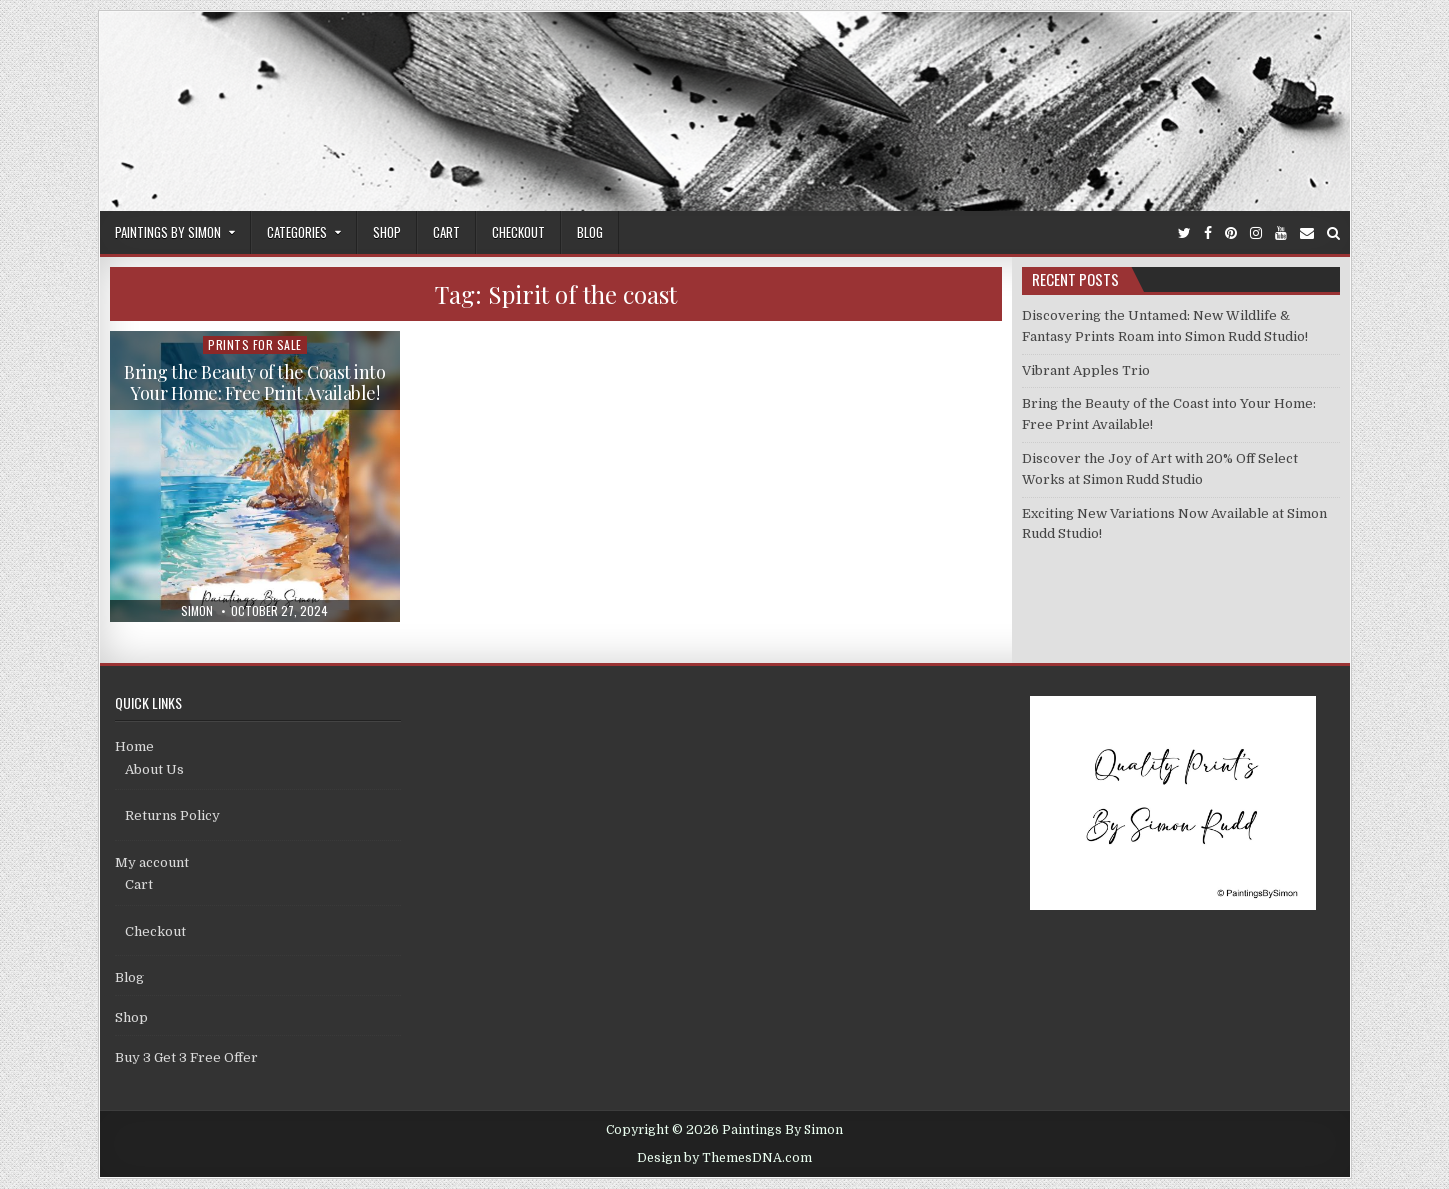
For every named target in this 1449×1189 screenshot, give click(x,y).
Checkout (518, 232)
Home (134, 746)
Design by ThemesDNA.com (724, 1158)
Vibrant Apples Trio (1086, 370)
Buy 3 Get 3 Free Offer (186, 1057)
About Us (154, 769)
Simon (197, 611)
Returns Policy (172, 815)
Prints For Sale (255, 344)
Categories (297, 232)
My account (152, 862)
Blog (590, 232)
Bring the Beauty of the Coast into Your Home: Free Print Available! (254, 383)
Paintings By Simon (168, 232)
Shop (387, 232)
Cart (446, 232)
